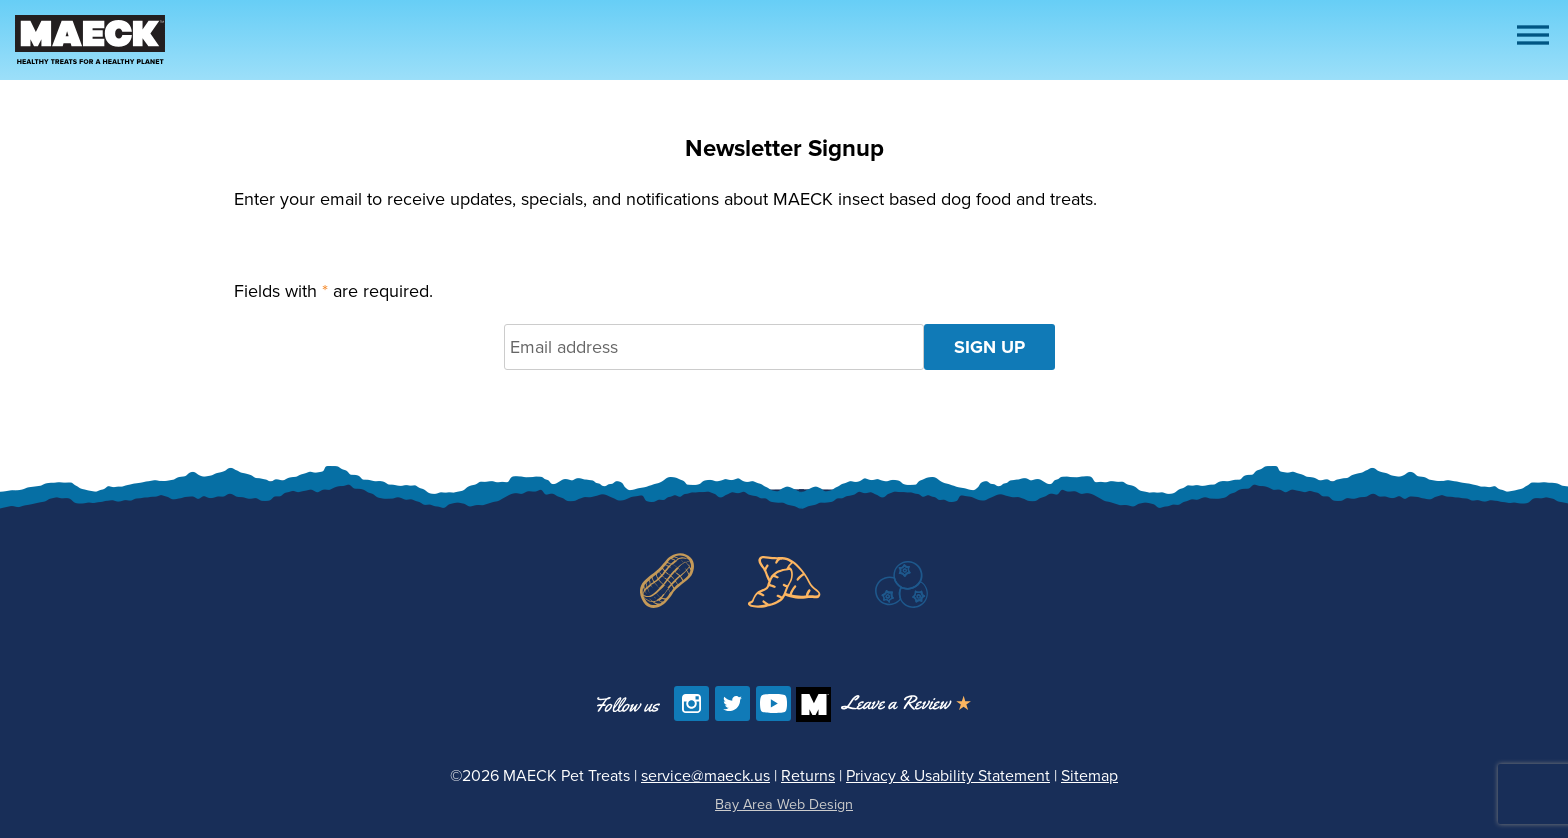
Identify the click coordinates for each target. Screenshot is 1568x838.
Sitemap (1089, 775)
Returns (808, 775)
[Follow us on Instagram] (691, 703)
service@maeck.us (705, 775)
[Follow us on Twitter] (732, 703)
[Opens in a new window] (906, 704)
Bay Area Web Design (784, 804)
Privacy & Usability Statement (948, 775)
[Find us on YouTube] (773, 703)
